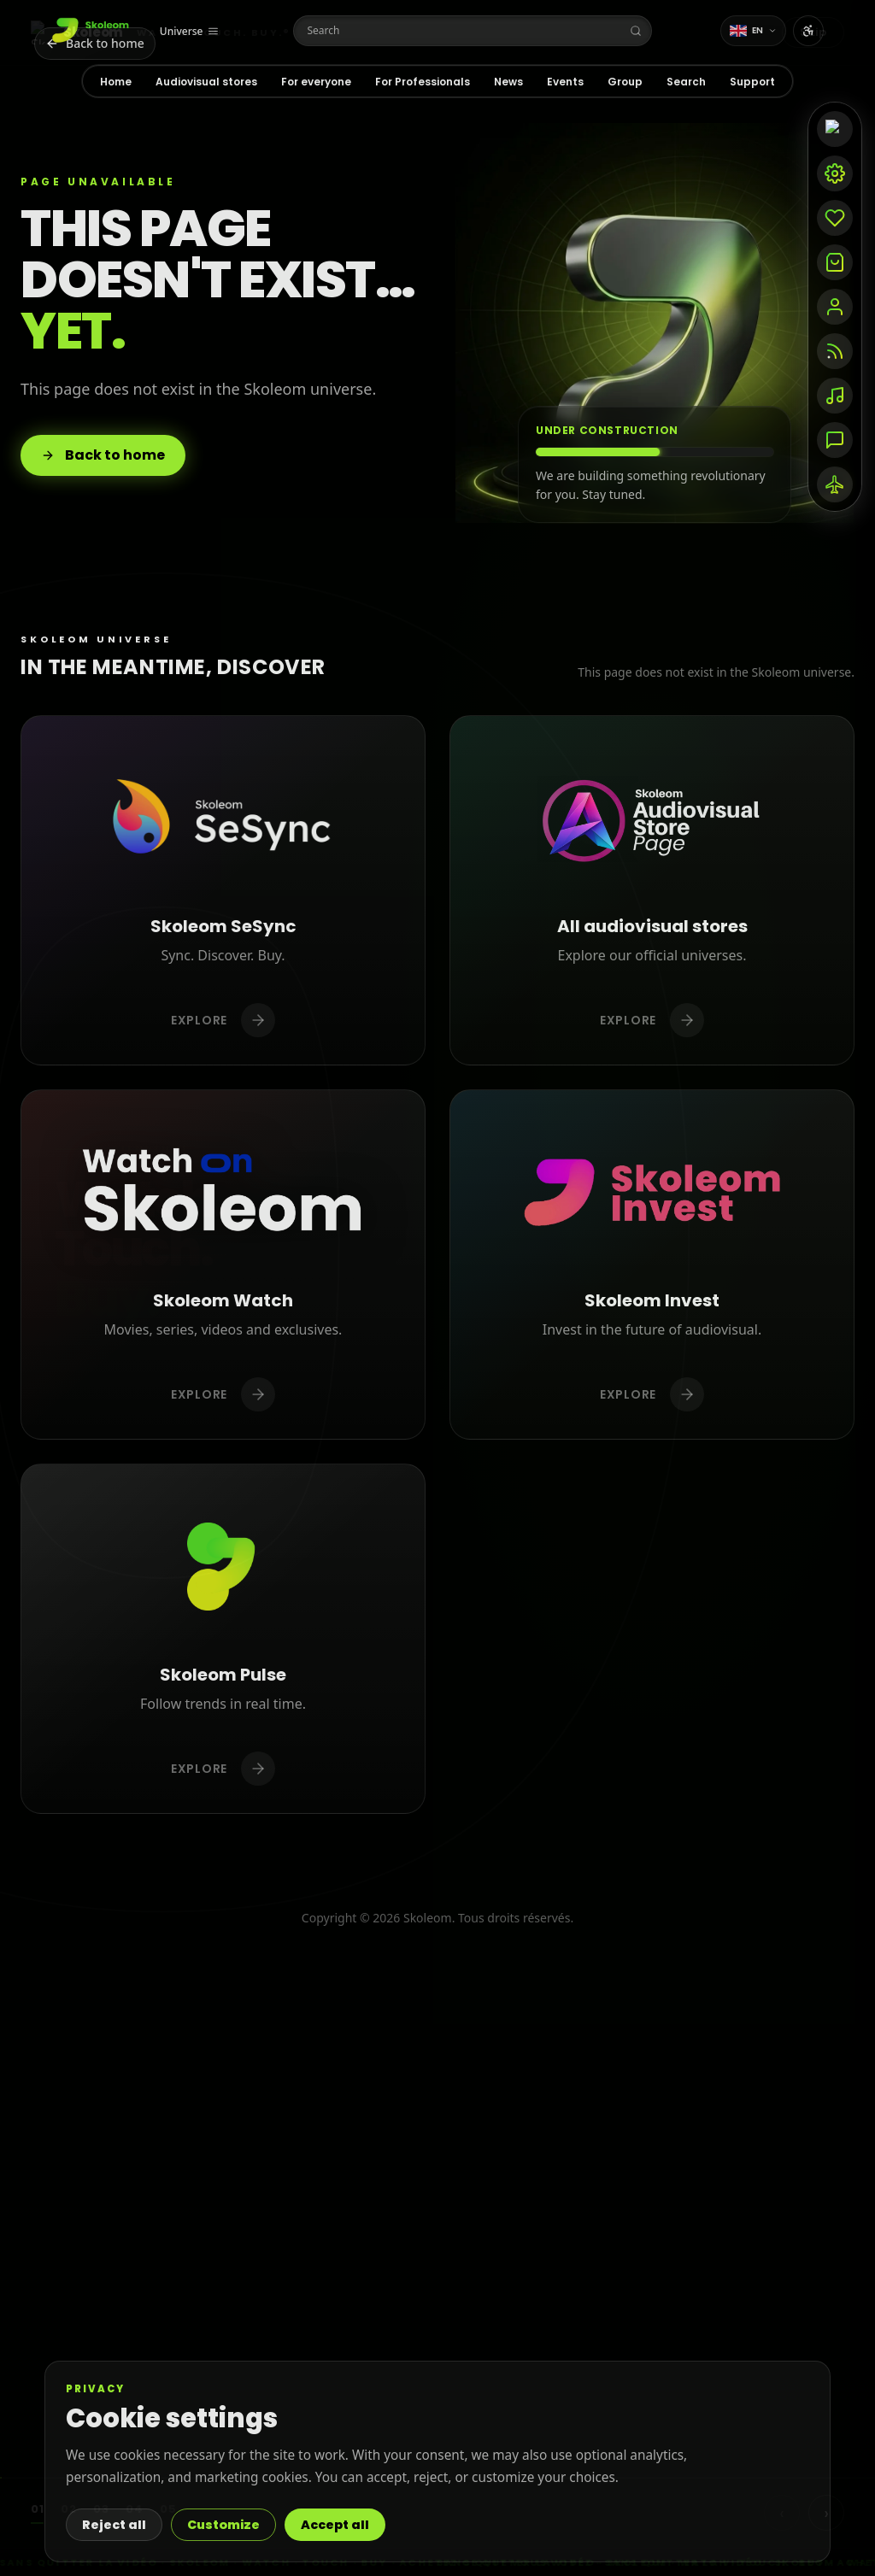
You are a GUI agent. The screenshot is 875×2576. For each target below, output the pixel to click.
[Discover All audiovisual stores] (651, 890)
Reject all (114, 2524)
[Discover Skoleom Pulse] (223, 1639)
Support (752, 81)
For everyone (316, 81)
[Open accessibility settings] (808, 30)
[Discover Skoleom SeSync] (223, 890)
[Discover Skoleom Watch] (223, 1264)
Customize (223, 2524)
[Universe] (189, 31)
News (508, 81)
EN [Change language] (754, 30)
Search (686, 81)
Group (625, 81)
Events (565, 81)
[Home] (91, 30)
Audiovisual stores (206, 81)
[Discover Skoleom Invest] (651, 1264)
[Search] (472, 30)
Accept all (335, 2524)
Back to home (103, 455)
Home (116, 81)
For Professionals (422, 81)
